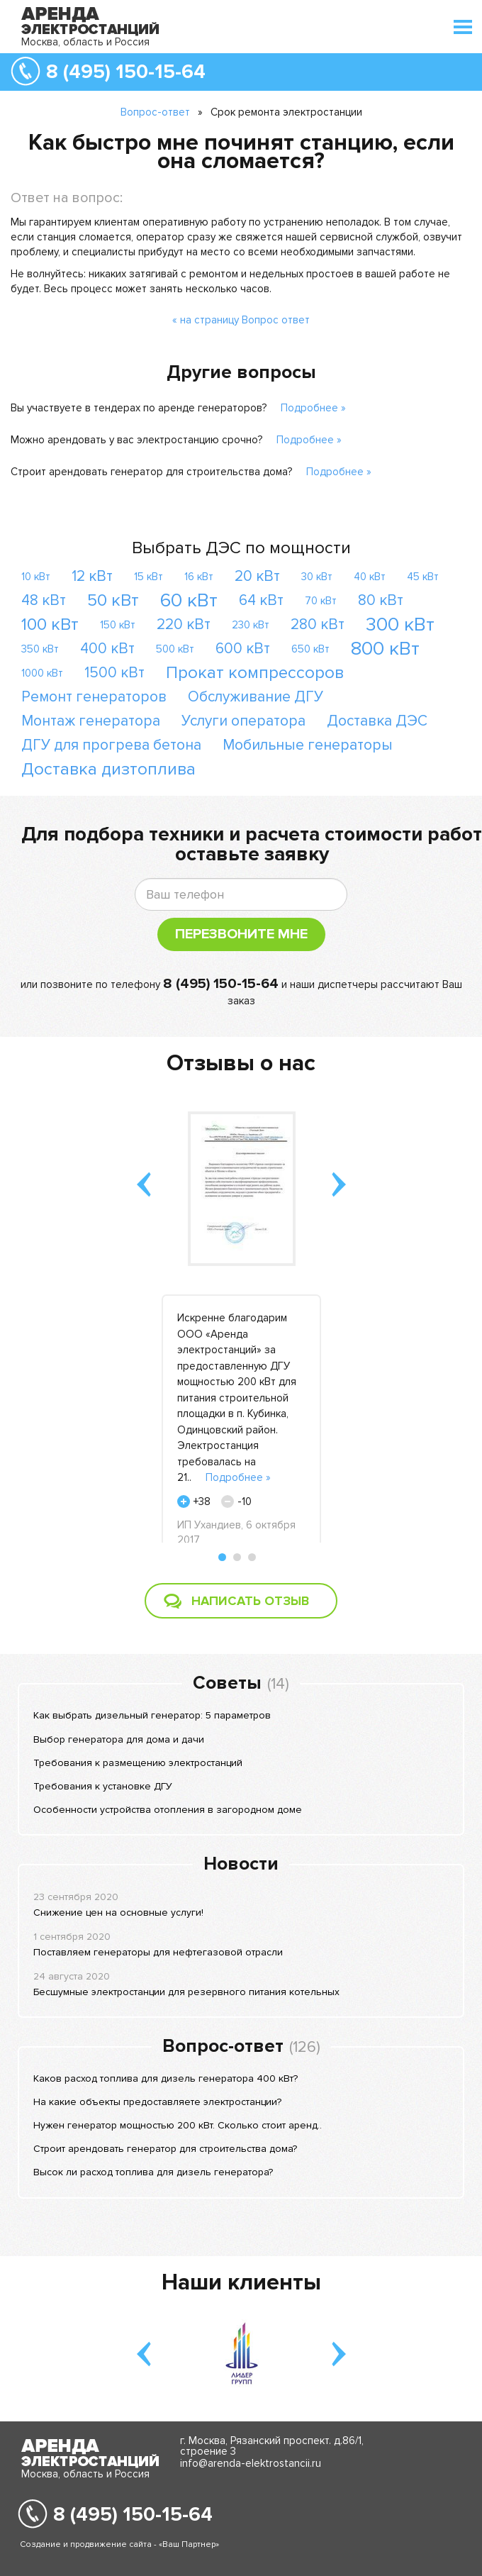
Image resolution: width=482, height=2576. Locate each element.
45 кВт (423, 576)
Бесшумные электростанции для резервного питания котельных (186, 1992)
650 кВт (310, 649)
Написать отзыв (250, 1601)
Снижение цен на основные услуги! (118, 1912)
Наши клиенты (241, 2283)
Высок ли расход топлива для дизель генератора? (153, 2172)
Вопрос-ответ (155, 112)
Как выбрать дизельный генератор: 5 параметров (152, 1715)
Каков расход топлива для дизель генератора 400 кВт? (165, 2078)
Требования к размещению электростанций (137, 1763)
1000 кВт (42, 673)
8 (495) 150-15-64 (126, 72)
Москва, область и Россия (85, 41)
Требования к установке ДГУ (102, 1786)
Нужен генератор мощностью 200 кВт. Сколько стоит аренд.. (177, 2125)
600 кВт (242, 648)
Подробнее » (313, 407)
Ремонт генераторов (94, 697)
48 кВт (43, 600)
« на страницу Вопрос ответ (241, 319)
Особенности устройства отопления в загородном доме (167, 1810)
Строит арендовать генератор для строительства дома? (151, 471)
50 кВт (113, 600)
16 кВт (198, 576)
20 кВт (257, 576)
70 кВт (321, 600)
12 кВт (92, 576)
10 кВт (35, 576)
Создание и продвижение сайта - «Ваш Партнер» (119, 2544)
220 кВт (184, 624)
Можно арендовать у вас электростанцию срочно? (136, 439)
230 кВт (250, 624)
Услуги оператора (243, 721)
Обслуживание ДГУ (255, 697)
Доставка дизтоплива (108, 769)
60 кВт (189, 600)
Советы (227, 1683)
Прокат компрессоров (255, 672)
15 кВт (148, 576)
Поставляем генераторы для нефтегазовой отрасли (158, 1952)
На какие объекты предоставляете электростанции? (157, 2102)
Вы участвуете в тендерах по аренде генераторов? (139, 407)
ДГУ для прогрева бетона (111, 745)
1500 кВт (114, 673)
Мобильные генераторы (308, 745)
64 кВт (261, 600)
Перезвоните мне (241, 934)
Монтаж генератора (90, 721)
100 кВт (50, 624)
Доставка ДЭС (377, 721)
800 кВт (385, 648)
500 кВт (175, 649)
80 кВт (380, 600)
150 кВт (117, 624)
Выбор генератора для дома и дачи (118, 1739)
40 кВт (370, 576)
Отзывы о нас (241, 1063)
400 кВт (107, 648)
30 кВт (316, 576)
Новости (241, 1864)
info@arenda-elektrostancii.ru (250, 2463)
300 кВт (400, 624)
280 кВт (317, 624)
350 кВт (40, 649)
